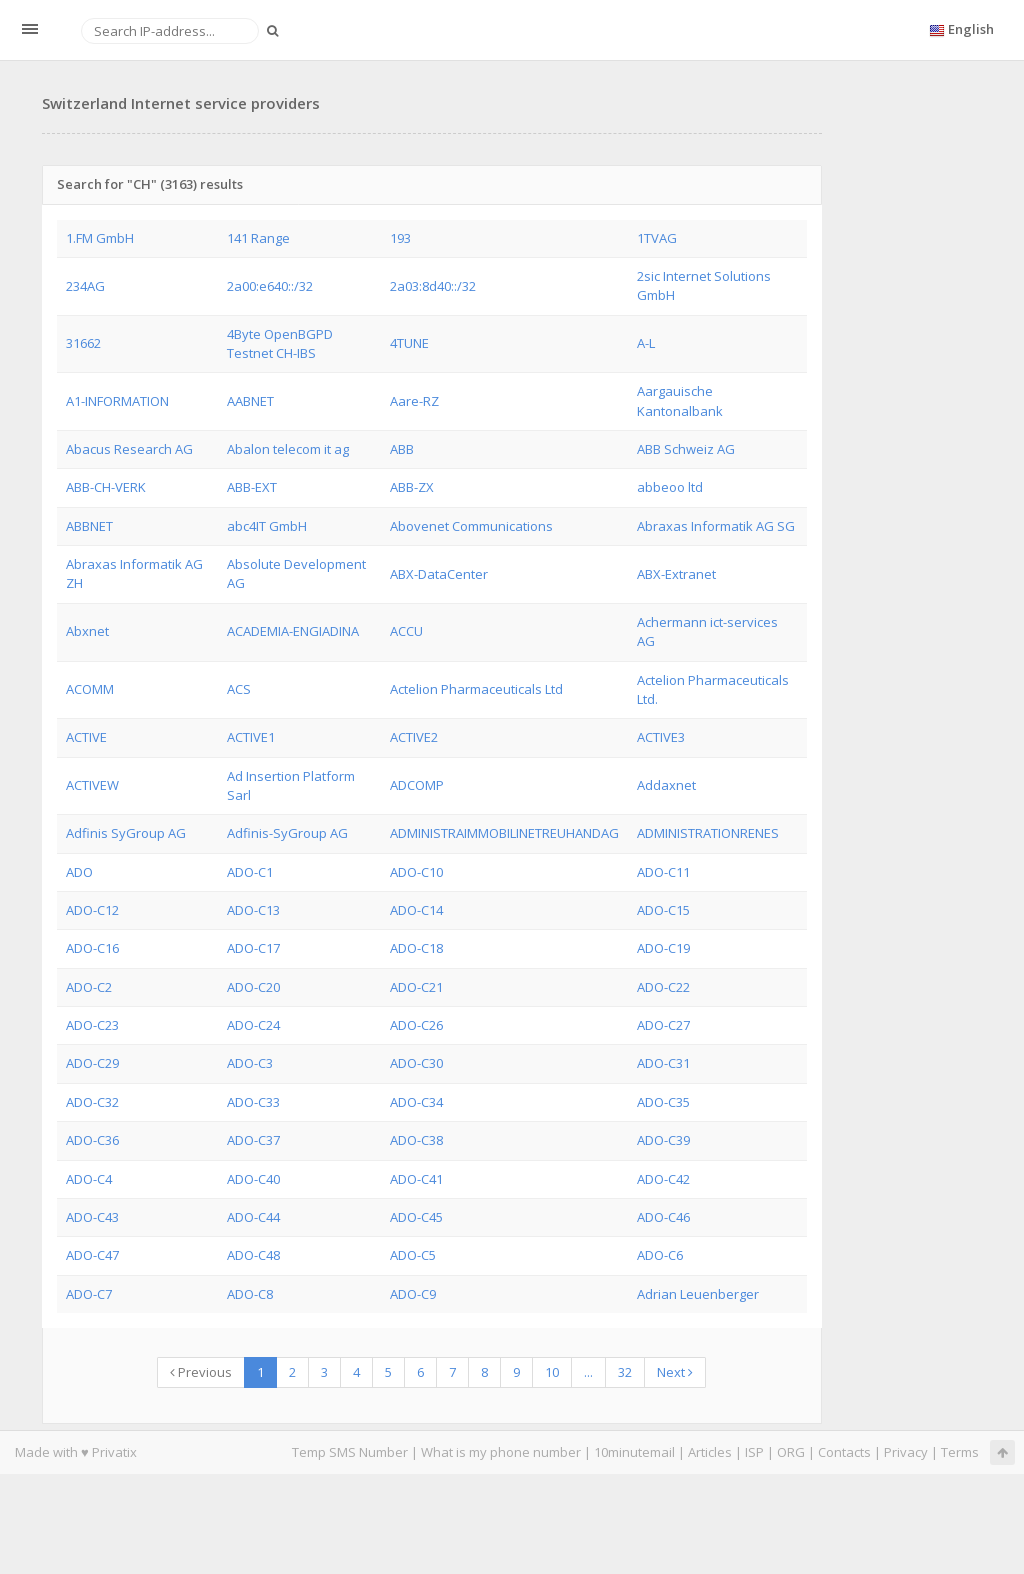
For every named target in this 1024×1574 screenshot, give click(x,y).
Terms (960, 1452)
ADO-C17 (253, 948)
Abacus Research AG (129, 449)
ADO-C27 (663, 1025)
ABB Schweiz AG (686, 449)
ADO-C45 (416, 1217)
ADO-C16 (92, 948)
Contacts (844, 1452)
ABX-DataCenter (439, 574)
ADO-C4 (89, 1179)
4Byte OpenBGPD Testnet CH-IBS (280, 343)
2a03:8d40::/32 (433, 286)
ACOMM (90, 689)
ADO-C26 (416, 1025)
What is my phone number (501, 1452)
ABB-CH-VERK (106, 487)
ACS (239, 689)
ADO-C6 (660, 1255)
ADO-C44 (253, 1217)
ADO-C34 (416, 1102)
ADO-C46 (663, 1217)
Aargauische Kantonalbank (680, 400)
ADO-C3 (250, 1063)
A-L (646, 343)
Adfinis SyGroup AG (126, 833)
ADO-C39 (663, 1140)
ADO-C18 (416, 948)
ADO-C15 (663, 910)
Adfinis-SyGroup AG (287, 833)
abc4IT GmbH (267, 526)
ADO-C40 (253, 1179)
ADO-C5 (413, 1255)
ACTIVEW (92, 785)
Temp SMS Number (350, 1452)
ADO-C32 (92, 1102)
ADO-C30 (416, 1063)
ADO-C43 (92, 1217)
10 (552, 1372)
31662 (83, 343)
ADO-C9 (413, 1294)
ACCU (406, 631)
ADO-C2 (89, 987)
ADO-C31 (663, 1063)
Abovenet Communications (471, 526)
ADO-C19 (663, 948)
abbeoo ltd (670, 487)
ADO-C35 (663, 1102)
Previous (201, 1372)
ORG (791, 1452)
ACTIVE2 (414, 737)
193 (400, 238)
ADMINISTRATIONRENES (708, 833)
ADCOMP (417, 785)
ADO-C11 (663, 872)
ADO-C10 (416, 872)
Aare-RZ (414, 401)
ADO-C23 (92, 1025)
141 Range (258, 238)
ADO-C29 (92, 1063)
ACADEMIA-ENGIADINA (293, 631)
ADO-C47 (92, 1255)
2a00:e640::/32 (270, 286)
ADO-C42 (663, 1179)
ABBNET (89, 526)
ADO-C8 (250, 1294)
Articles (710, 1452)
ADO (79, 872)
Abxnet (87, 631)
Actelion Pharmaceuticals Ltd (476, 689)
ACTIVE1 (251, 737)
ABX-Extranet (676, 574)
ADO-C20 (253, 987)
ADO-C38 (416, 1140)
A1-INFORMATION (117, 401)
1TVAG (657, 238)
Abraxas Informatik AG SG (716, 526)
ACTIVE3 (661, 737)
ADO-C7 (89, 1294)
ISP (754, 1452)
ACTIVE (86, 737)
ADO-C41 (416, 1179)
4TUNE (409, 343)
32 (625, 1372)
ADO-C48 (253, 1255)
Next (675, 1372)
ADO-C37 (253, 1140)
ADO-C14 (416, 910)
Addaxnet (666, 785)
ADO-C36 (92, 1140)
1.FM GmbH (100, 238)
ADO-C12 (92, 910)
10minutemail (634, 1452)
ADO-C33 (253, 1102)
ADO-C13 (253, 910)
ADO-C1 (250, 872)
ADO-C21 (416, 987)
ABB (402, 449)
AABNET (250, 401)
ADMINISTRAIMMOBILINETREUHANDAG (504, 833)
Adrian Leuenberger (698, 1294)
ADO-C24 (253, 1025)
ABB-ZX (412, 487)
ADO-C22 (663, 987)
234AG (85, 286)
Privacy (906, 1452)
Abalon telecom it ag (288, 449)
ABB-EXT (252, 487)
